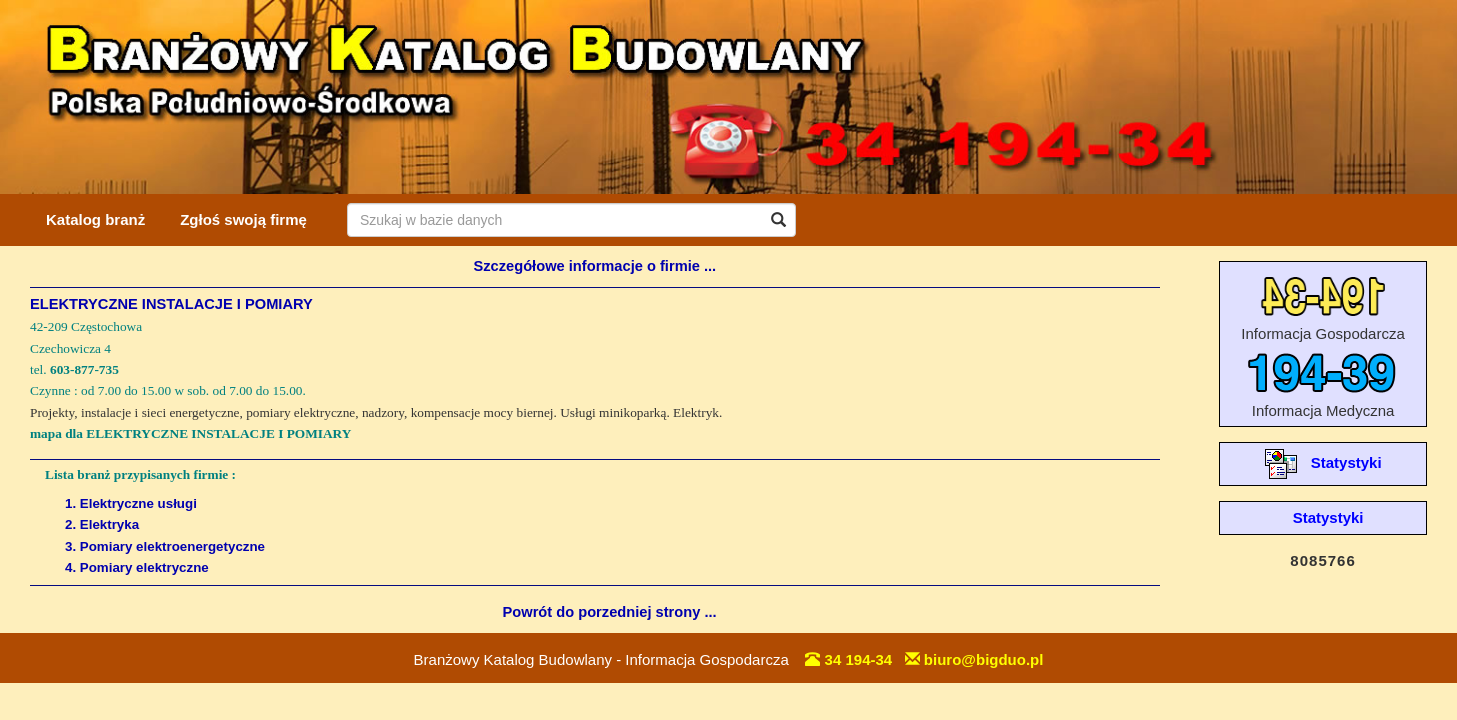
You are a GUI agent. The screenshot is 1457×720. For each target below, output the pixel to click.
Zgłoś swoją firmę (243, 219)
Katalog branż (95, 219)
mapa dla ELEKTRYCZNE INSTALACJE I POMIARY (190, 433)
